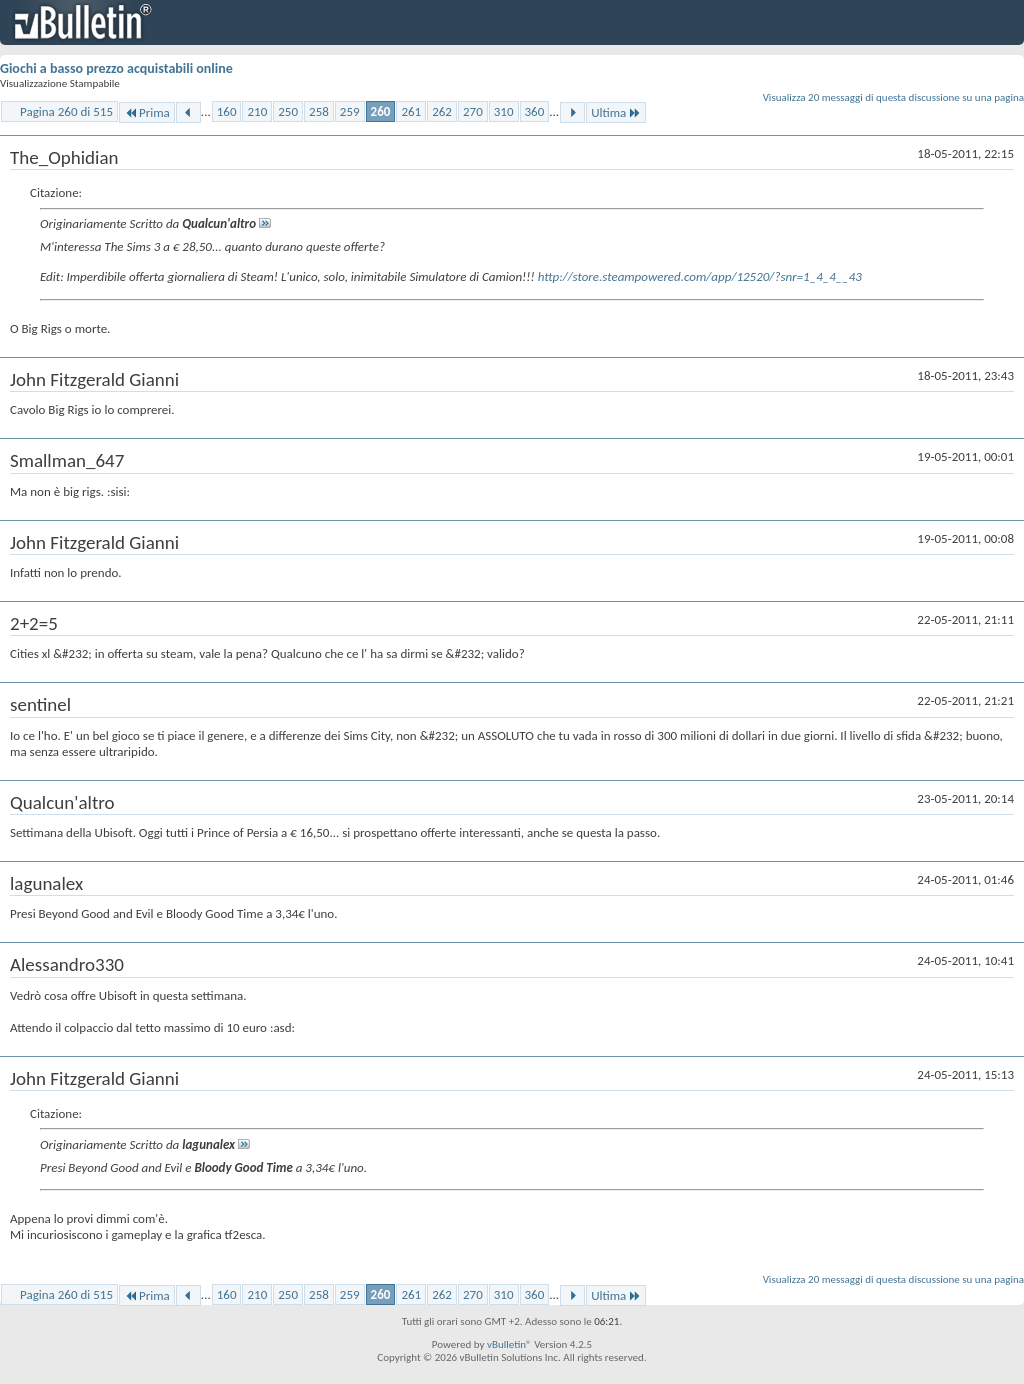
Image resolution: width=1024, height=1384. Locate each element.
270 (473, 111)
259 (350, 111)
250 (288, 111)
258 (319, 111)
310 (504, 111)
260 (381, 111)
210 (257, 111)
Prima (147, 112)
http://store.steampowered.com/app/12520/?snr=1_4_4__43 (700, 276)
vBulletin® (509, 1344)
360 (535, 111)
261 (411, 111)
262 (442, 111)
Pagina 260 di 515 (66, 111)
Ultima (616, 112)
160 (227, 111)
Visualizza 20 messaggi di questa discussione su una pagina (893, 97)
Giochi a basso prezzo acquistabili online (116, 68)
